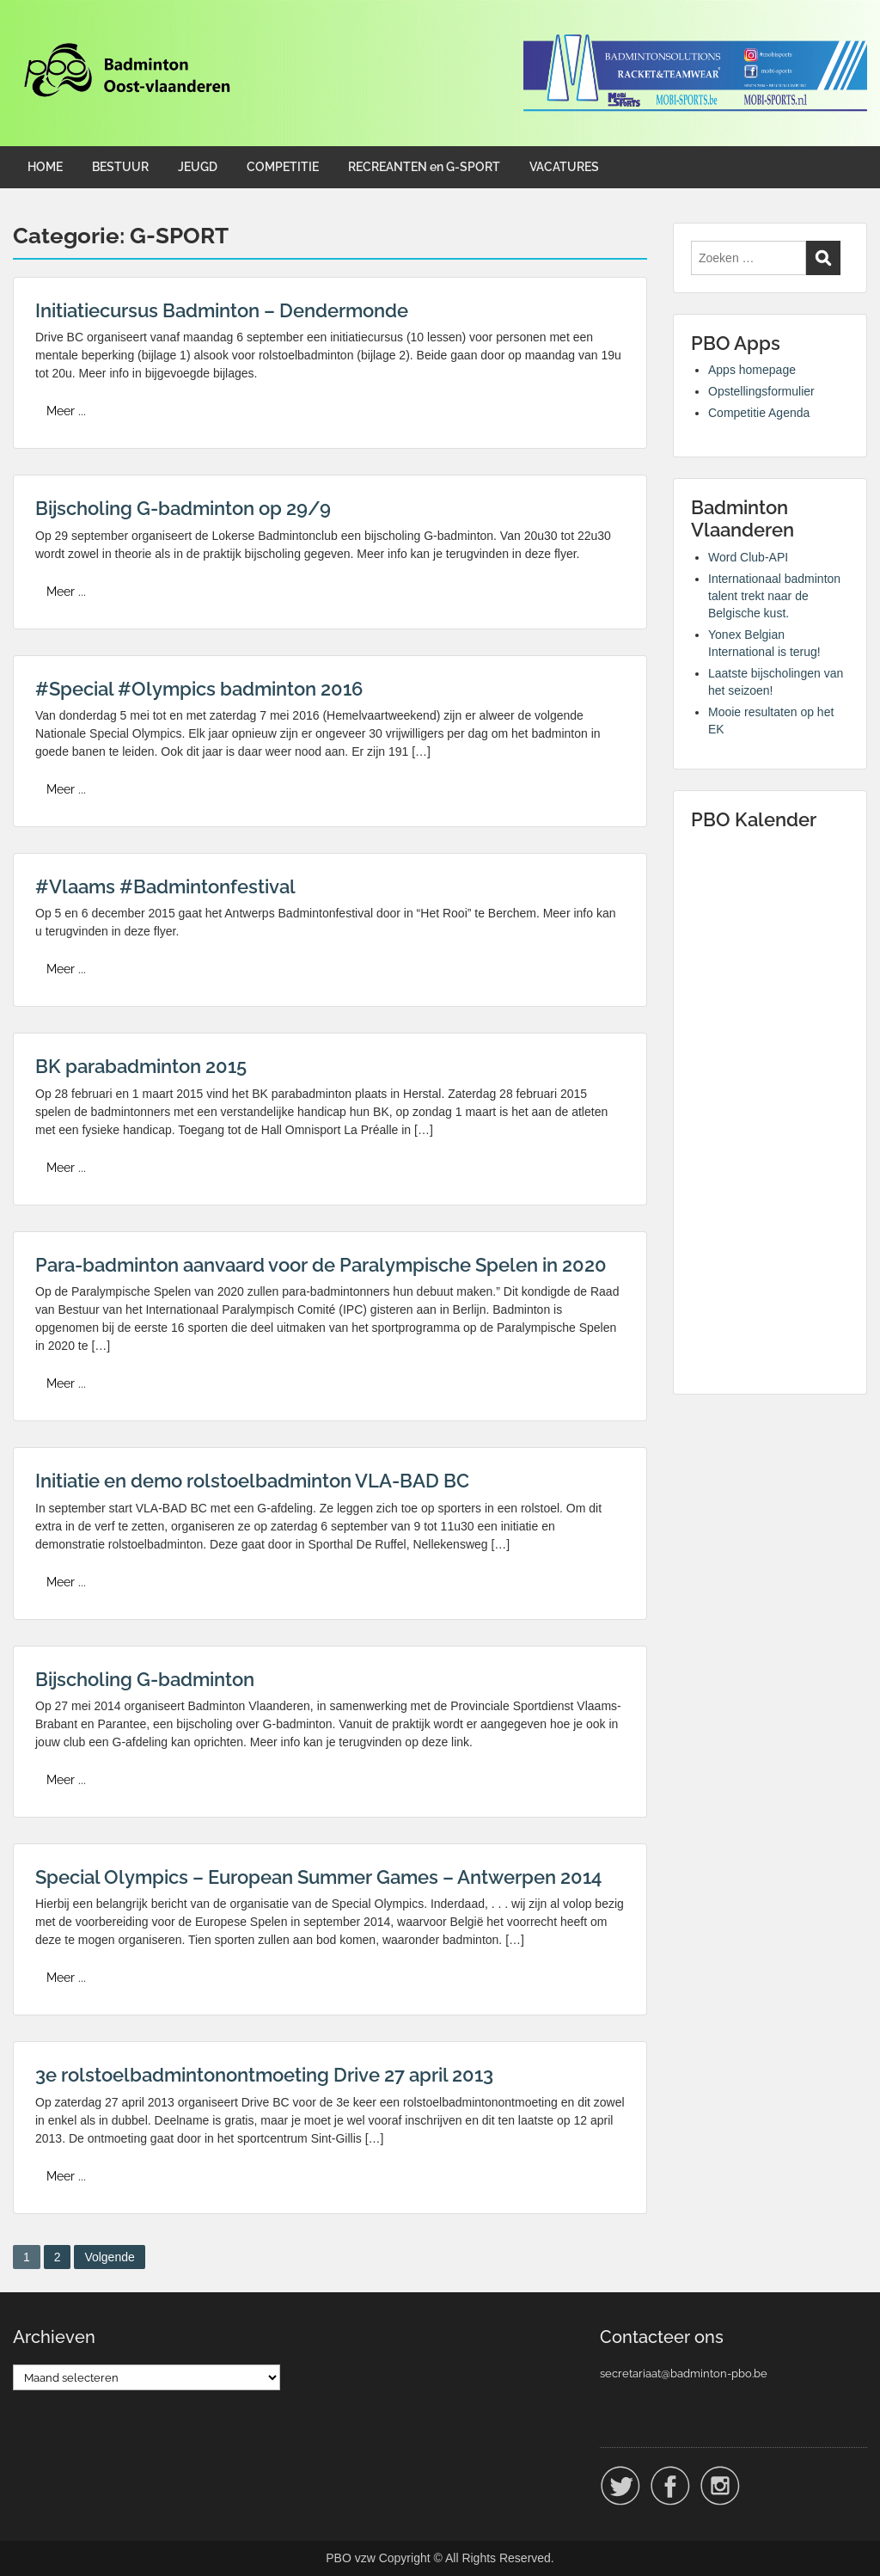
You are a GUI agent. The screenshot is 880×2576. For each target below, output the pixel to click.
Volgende (109, 2257)
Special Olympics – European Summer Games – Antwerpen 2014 (318, 1877)
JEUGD (197, 167)
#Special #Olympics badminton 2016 (199, 689)
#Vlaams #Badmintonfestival (165, 886)
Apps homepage (752, 370)
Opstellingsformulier (761, 391)
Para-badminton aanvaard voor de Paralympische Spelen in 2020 (321, 1265)
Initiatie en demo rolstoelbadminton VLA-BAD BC (252, 1480)
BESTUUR (120, 167)
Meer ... (66, 411)
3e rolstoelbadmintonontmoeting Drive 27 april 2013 (264, 2075)
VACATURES (564, 167)
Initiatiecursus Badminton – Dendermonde (221, 310)
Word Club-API (748, 557)
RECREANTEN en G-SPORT (424, 167)
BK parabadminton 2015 (141, 1066)
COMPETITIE (283, 167)
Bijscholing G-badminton (144, 1679)
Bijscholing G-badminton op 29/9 (183, 508)
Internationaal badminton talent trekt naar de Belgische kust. (774, 596)
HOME (45, 167)
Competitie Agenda (759, 413)
